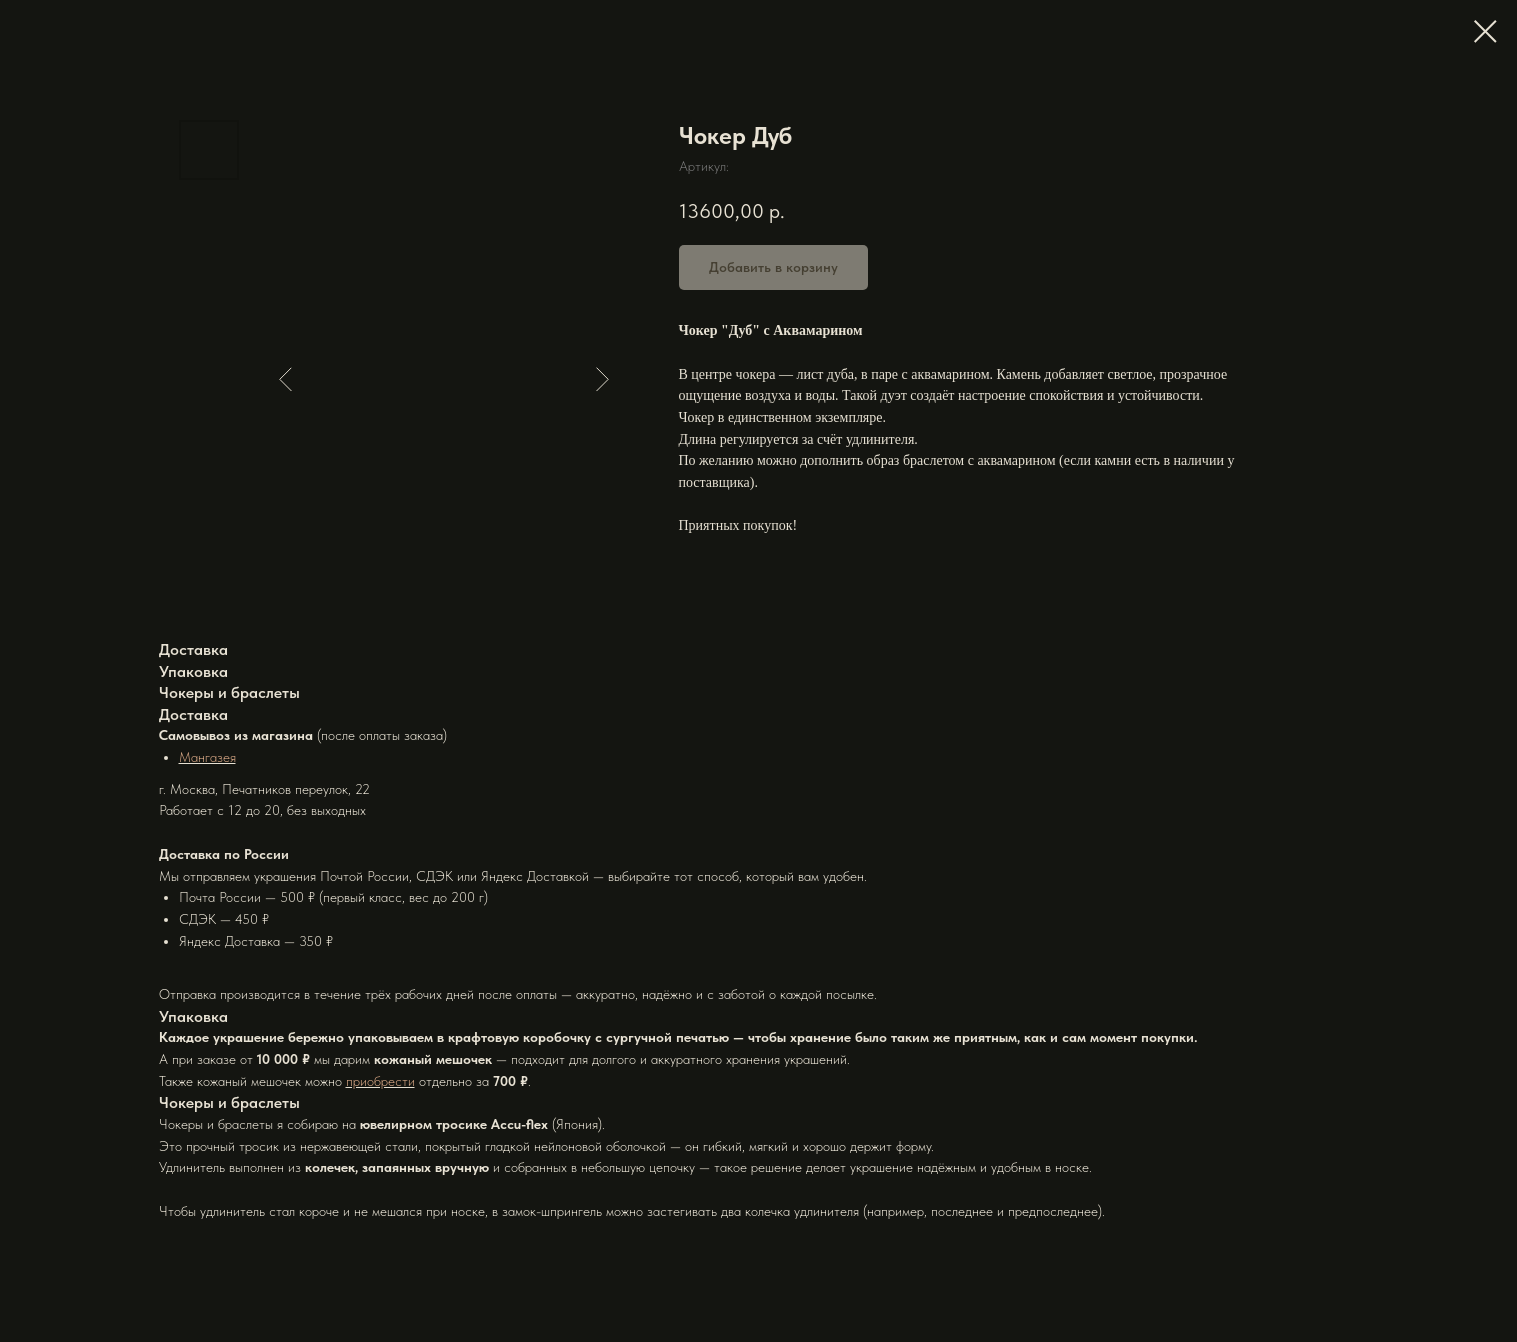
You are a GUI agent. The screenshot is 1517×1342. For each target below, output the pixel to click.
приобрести (380, 1081)
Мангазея (207, 757)
